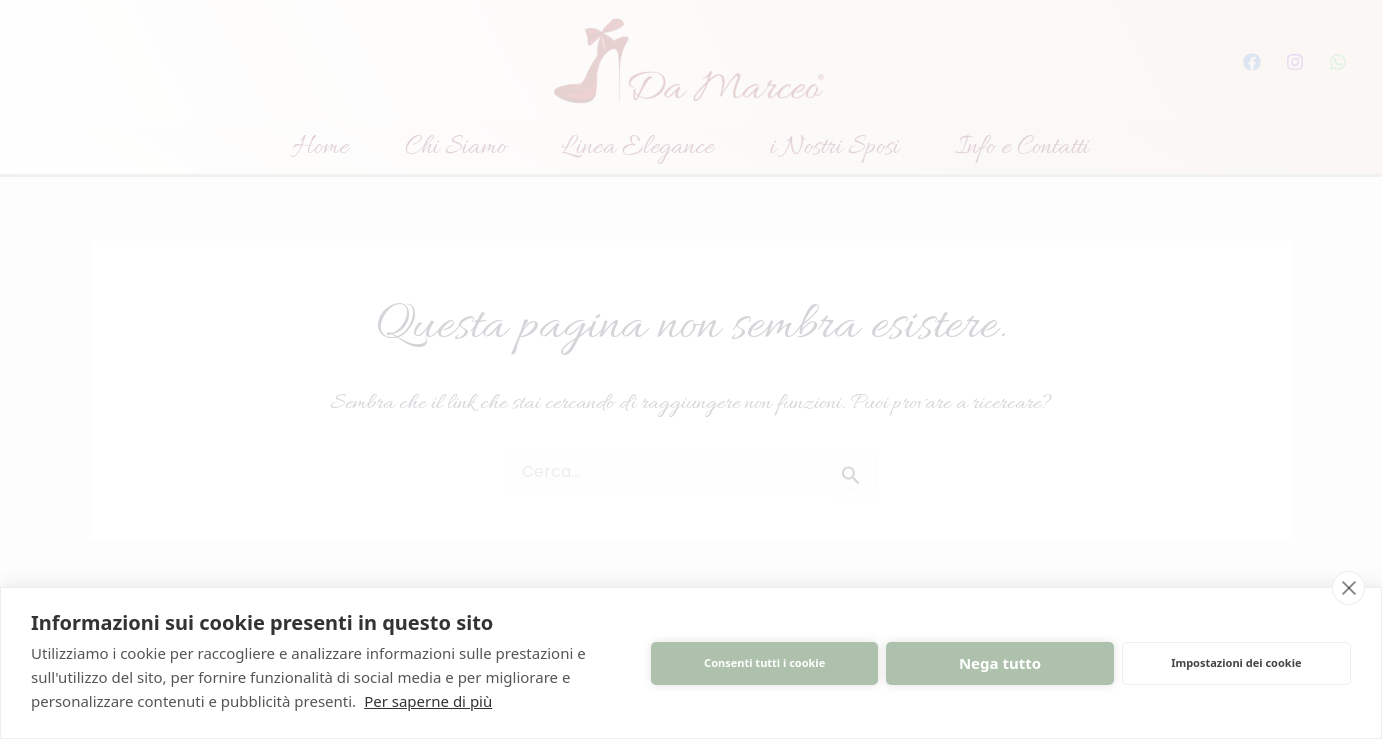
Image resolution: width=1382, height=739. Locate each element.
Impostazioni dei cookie (1236, 662)
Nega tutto (1000, 663)
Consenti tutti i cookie (764, 662)
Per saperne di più (428, 701)
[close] (1348, 588)
